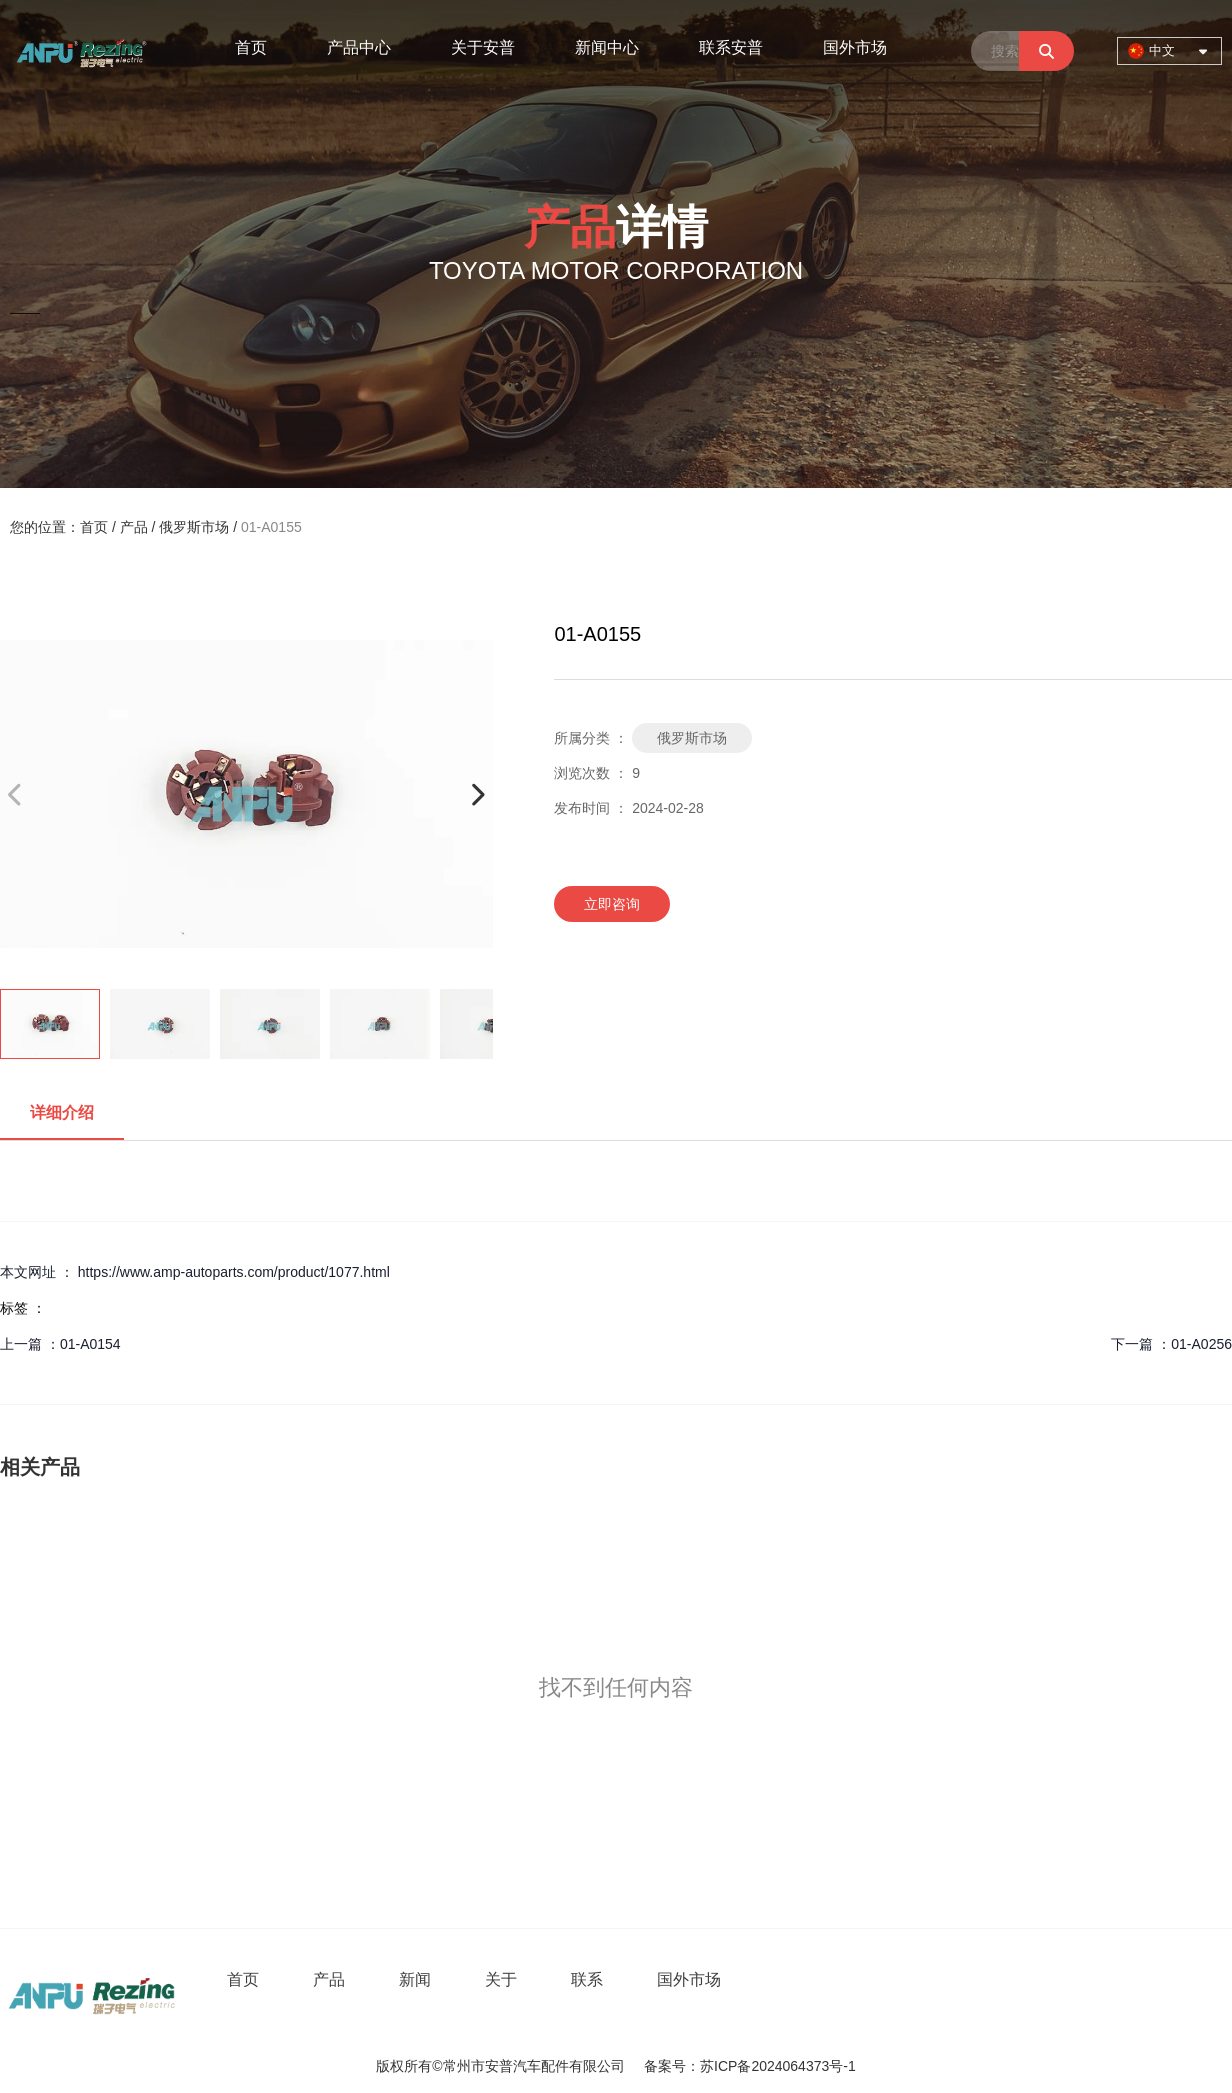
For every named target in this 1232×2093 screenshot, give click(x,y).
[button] (477, 794)
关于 (501, 1979)
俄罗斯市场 (194, 527)
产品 (134, 527)
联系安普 (731, 47)
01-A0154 (90, 1344)
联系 (587, 1979)
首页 (251, 47)
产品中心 (359, 47)
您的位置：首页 (61, 527)
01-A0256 (1201, 1344)
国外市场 (855, 47)
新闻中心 (607, 47)
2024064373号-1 (803, 2066)
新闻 (415, 1979)
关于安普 (483, 47)
